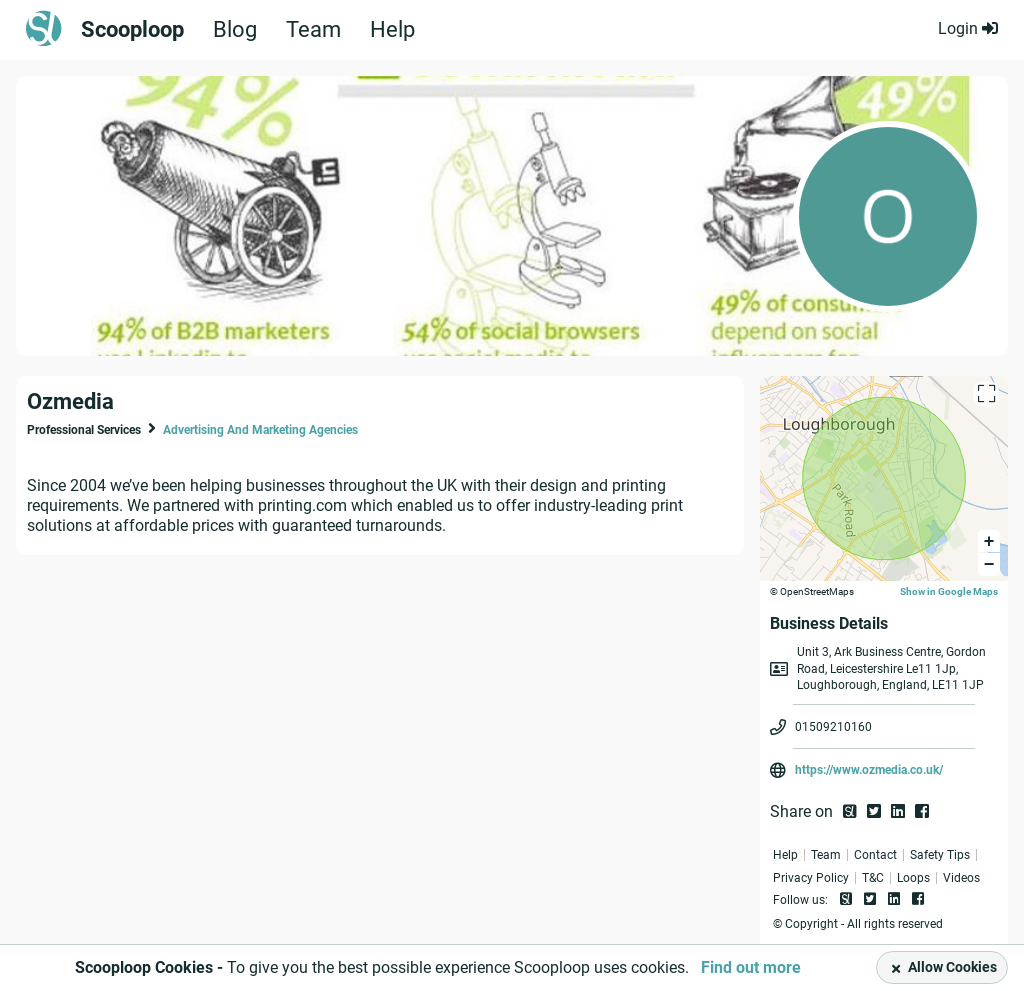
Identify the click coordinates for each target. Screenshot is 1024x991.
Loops (913, 878)
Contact (875, 855)
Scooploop (132, 30)
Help (392, 30)
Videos (961, 878)
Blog (235, 30)
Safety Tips (940, 855)
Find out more (751, 967)
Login (968, 28)
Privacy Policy (811, 878)
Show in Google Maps (949, 591)
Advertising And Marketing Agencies (260, 430)
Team (313, 30)
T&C (873, 878)
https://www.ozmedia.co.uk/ (869, 770)
